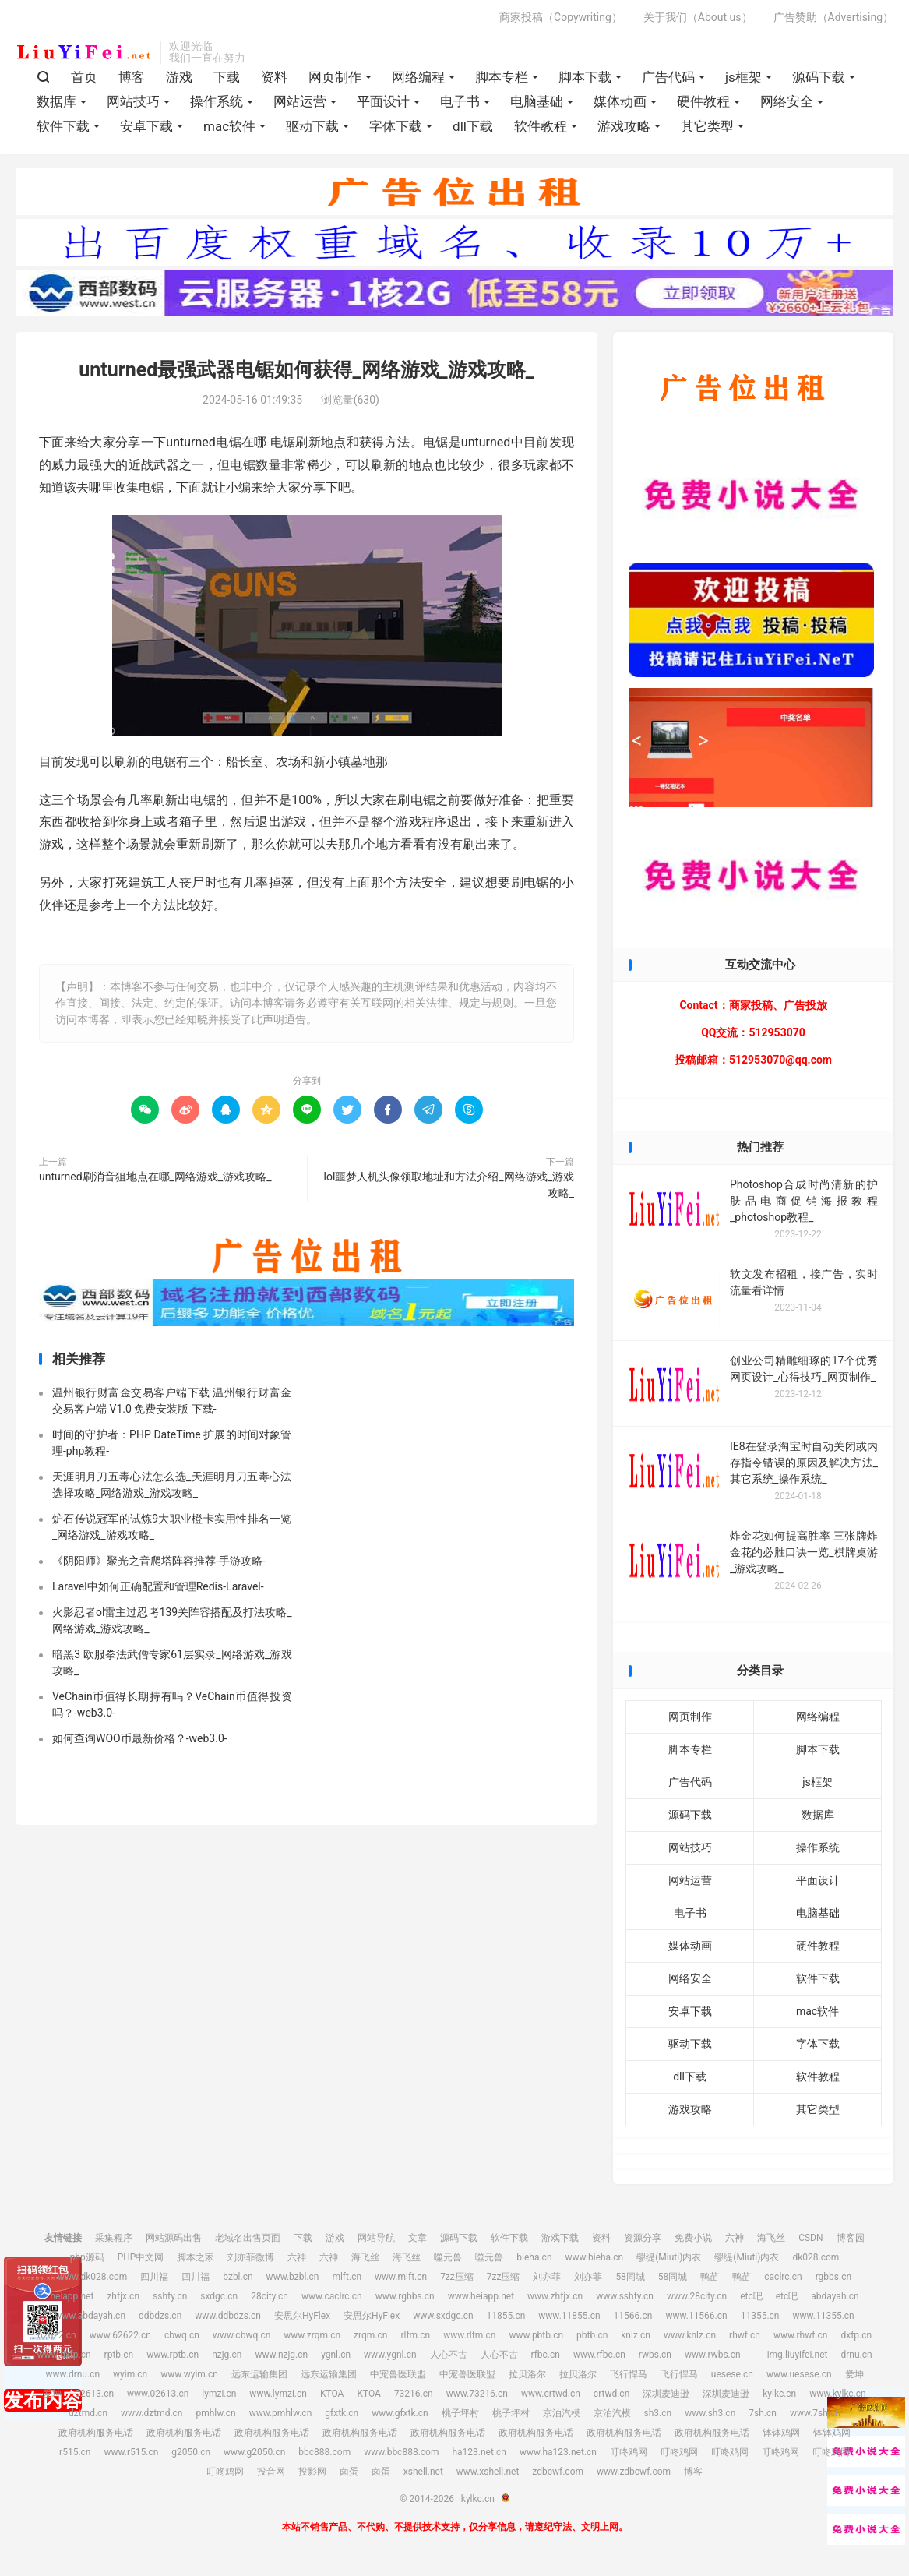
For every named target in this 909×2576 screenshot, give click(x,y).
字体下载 (395, 129)
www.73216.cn (477, 2398)
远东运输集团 (259, 2378)
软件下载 (63, 129)
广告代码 (668, 80)
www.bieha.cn (594, 2262)
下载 (226, 80)
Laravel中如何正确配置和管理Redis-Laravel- (158, 1592)
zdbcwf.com (557, 2476)
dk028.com (815, 2262)
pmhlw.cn (215, 2417)
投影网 (312, 2476)
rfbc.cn (545, 2359)
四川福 (154, 2281)
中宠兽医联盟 (398, 2378)
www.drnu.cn (72, 2378)
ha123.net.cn (479, 2456)
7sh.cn (763, 2417)
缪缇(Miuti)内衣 (668, 2262)
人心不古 (448, 2359)
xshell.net (423, 2476)
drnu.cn (856, 2359)
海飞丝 (771, 2242)
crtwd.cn (611, 2398)
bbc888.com (324, 2456)
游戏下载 (560, 2242)
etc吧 (751, 2300)
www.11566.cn (696, 2320)
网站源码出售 (174, 2242)
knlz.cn (635, 2339)
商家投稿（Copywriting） (560, 20)
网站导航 (376, 2242)
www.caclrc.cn (331, 2300)
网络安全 (786, 105)
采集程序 (113, 2242)
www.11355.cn (823, 2320)
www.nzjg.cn (281, 2359)
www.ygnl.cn (390, 2359)
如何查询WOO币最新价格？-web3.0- (139, 1744)
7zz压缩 (457, 2281)
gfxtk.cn (341, 2417)
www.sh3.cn (710, 2417)
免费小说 (693, 2242)
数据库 (56, 105)
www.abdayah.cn (90, 2320)
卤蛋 (349, 2476)
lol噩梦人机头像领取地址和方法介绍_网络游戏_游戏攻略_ (449, 1189)
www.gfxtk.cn (400, 2417)
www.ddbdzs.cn (228, 2320)
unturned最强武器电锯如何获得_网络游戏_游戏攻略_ (306, 375)
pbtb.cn (592, 2339)
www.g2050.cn (254, 2456)
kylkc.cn (84, 55)
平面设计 (383, 105)
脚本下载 (584, 80)
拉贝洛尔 (527, 2378)
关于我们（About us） (697, 20)
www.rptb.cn (172, 2359)
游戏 (179, 80)
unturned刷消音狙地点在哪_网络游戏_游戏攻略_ (155, 1181)
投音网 (271, 2476)
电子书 (460, 105)
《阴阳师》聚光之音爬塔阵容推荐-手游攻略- (159, 1566)
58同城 (630, 2281)
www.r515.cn (131, 2456)
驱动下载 (312, 129)
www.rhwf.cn (800, 2339)
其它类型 (707, 129)
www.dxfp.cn (63, 2359)
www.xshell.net (488, 2476)
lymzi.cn (219, 2398)
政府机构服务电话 (95, 2437)
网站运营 (299, 105)
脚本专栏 (501, 80)
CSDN (810, 2242)
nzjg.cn (226, 2359)
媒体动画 (620, 105)
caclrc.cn (783, 2281)
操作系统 (216, 105)
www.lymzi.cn (278, 2398)
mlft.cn (346, 2281)
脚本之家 (195, 2262)
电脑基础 (536, 105)
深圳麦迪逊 (666, 2398)
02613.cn (94, 2398)
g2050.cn (190, 2456)
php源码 (87, 2262)
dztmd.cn (88, 2417)
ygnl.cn (336, 2359)
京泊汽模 (561, 2417)
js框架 (743, 80)
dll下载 (473, 129)
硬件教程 (703, 105)
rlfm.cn (415, 2339)
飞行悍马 (628, 2378)
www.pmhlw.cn (280, 2417)
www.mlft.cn (401, 2281)
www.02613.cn (157, 2398)
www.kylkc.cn (837, 2398)
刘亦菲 (547, 2281)
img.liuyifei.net (797, 2359)
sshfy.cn (170, 2300)
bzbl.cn (237, 2281)
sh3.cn (658, 2417)
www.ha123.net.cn (558, 2456)
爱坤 (854, 2378)
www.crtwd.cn (550, 2398)
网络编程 (418, 80)
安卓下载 (146, 129)
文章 (417, 2242)
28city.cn (269, 2300)
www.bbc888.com (401, 2456)
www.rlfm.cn (469, 2339)
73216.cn (413, 2398)
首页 (84, 80)
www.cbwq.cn (241, 2339)
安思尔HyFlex (302, 2320)
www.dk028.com (92, 2281)
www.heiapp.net (481, 2300)
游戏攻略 (623, 129)
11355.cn (760, 2320)
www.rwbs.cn (713, 2359)
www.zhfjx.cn (555, 2300)
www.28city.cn (697, 2300)
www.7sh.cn (815, 2417)
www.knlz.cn (690, 2339)
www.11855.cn (569, 2320)
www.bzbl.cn (292, 2281)
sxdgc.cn (219, 2300)
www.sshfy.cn (625, 2300)
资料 (274, 80)
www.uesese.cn (799, 2378)
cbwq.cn (181, 2339)
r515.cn (74, 2456)
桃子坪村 (460, 2417)
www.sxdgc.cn (443, 2320)
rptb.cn (119, 2359)
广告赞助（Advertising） (833, 20)
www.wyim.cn (189, 2378)
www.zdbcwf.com (634, 2476)
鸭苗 (709, 2281)
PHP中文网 (141, 2262)
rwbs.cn (655, 2359)
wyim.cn (130, 2378)
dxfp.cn (856, 2339)
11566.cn (633, 2320)
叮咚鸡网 (628, 2456)
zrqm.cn (370, 2339)
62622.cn (56, 2339)
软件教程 (540, 129)
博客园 (851, 2242)
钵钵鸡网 (781, 2437)
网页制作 (334, 80)
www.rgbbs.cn (405, 2300)
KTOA (332, 2398)
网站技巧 (133, 105)
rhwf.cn (744, 2339)
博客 (131, 80)
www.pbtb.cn (536, 2339)
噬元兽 (448, 2262)
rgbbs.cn (833, 2281)
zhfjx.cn (123, 2300)
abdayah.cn (834, 2300)
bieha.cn (533, 2262)
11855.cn (506, 2320)
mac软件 (229, 129)
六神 (734, 2242)
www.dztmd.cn (152, 2417)
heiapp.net (71, 2300)
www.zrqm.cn (312, 2339)
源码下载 (818, 80)
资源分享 (642, 2242)
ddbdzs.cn (160, 2320)
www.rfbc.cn (599, 2359)
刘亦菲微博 (250, 2262)
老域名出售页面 (247, 2242)
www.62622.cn (120, 2339)
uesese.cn (732, 2378)
